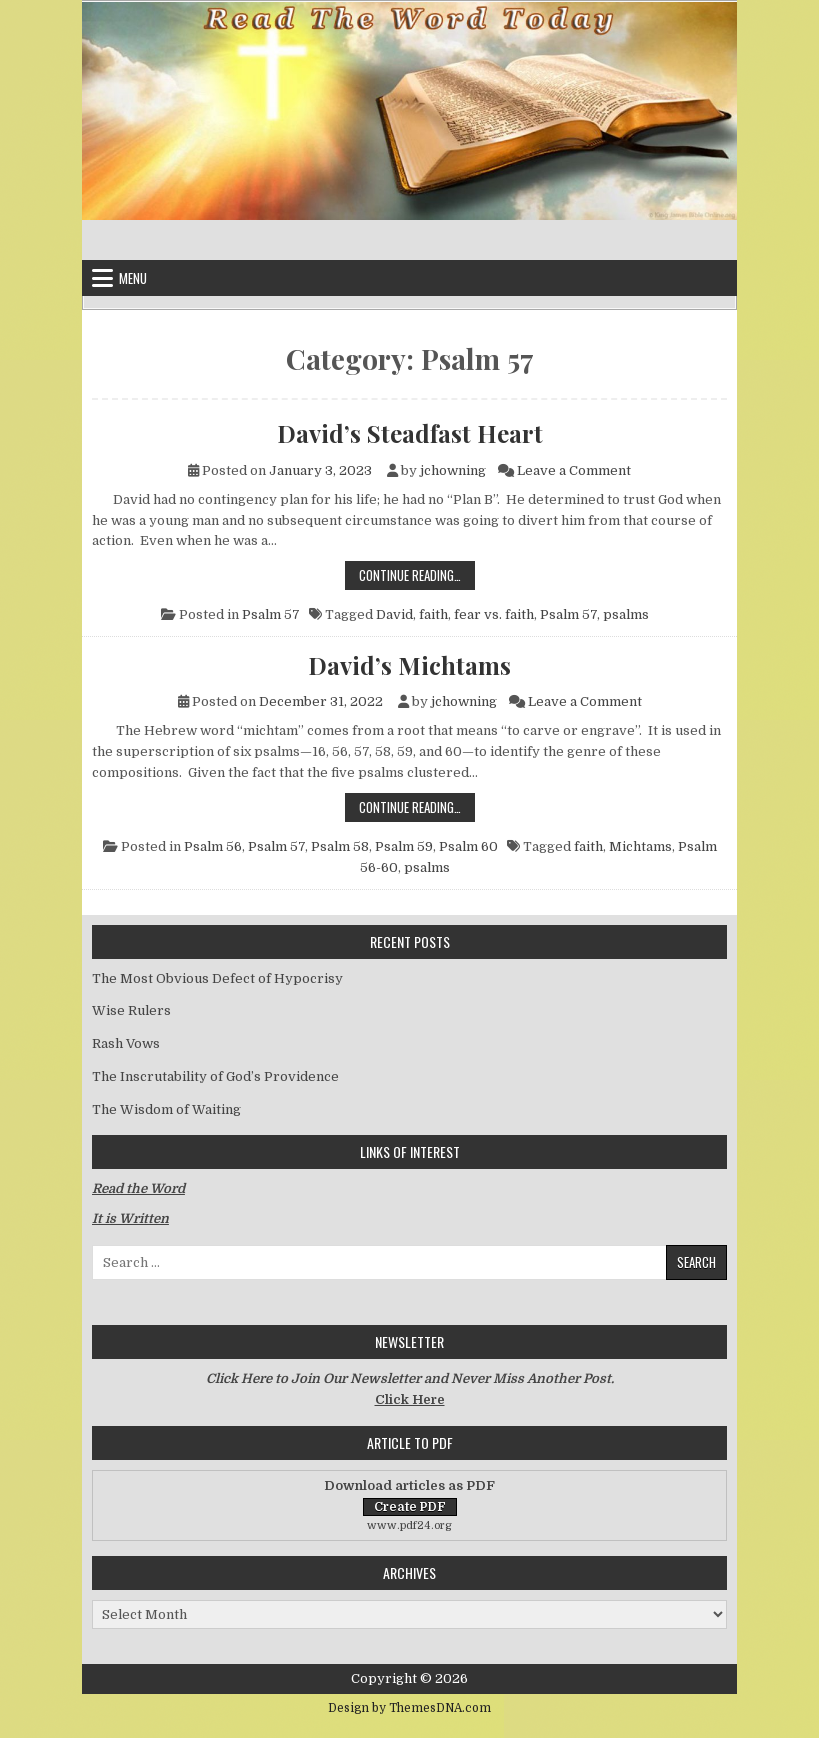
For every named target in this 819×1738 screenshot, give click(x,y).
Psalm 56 (213, 846)
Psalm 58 (340, 846)
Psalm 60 (468, 846)
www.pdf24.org (409, 1525)
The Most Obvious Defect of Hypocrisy (217, 978)
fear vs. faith (494, 614)
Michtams (640, 846)
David (394, 614)
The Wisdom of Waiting (166, 1109)
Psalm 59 (404, 846)
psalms (626, 614)
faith (433, 614)
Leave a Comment (574, 470)
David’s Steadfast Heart (410, 433)
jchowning (453, 470)
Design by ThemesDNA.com (409, 1708)
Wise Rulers (131, 1010)
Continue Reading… (417, 574)
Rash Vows (126, 1043)
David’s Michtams (409, 665)
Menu (133, 278)
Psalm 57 (271, 614)
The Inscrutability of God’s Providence (215, 1076)
